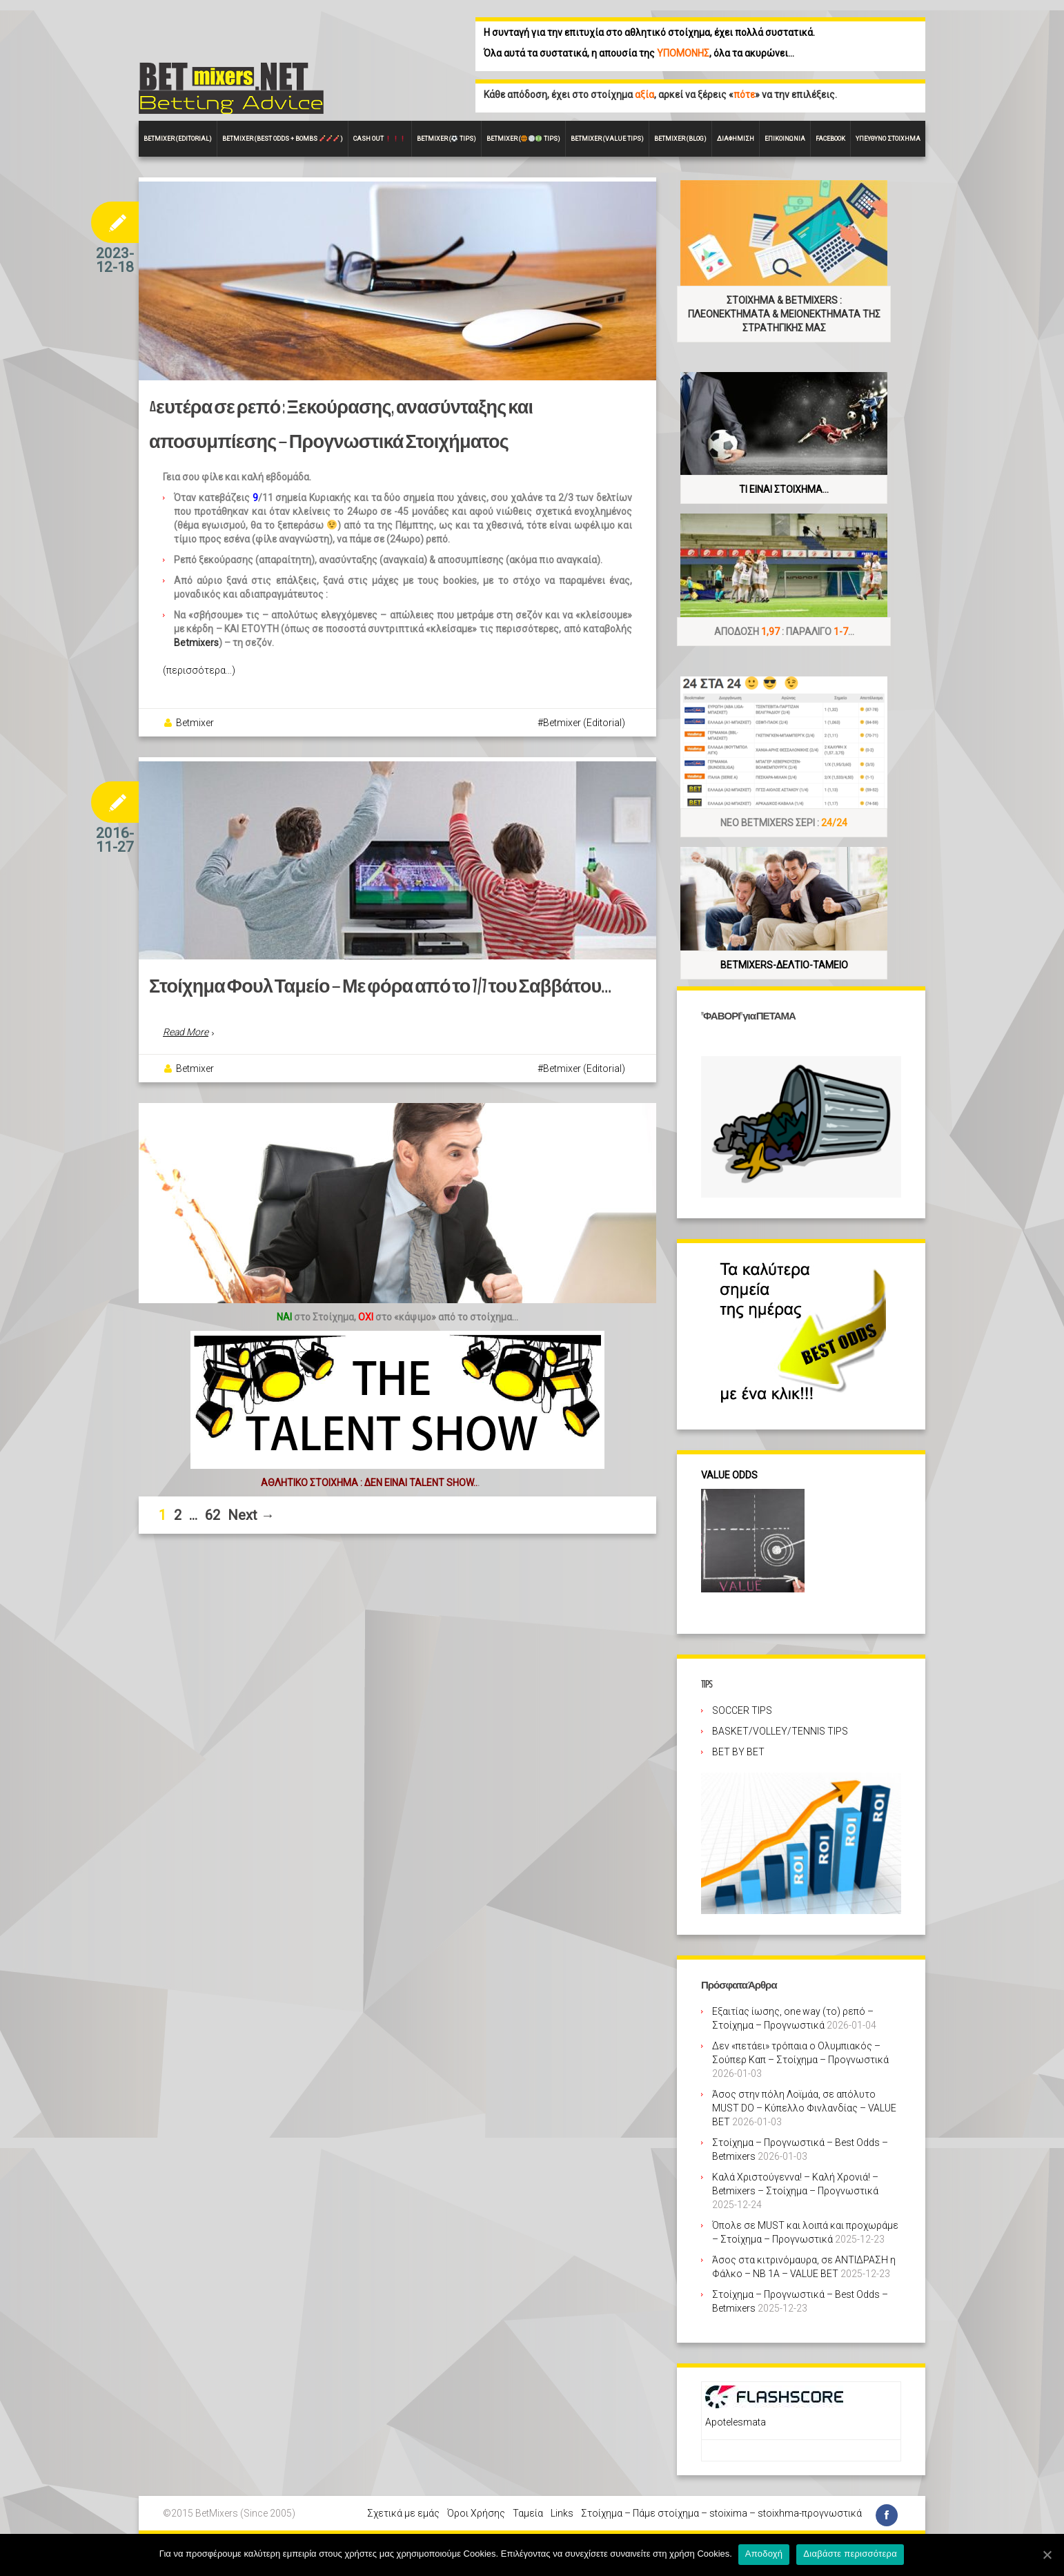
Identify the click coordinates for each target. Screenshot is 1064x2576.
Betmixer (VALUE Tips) (607, 138)
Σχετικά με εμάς (403, 2513)
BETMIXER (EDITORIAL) (178, 138)
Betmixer (195, 724)
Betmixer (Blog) (680, 138)
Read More (185, 1038)
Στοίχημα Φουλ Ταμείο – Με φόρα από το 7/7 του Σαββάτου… (366, 994)
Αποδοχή (765, 2554)
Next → (251, 1521)
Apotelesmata (735, 2422)
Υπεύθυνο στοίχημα (888, 138)
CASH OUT (379, 138)
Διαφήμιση (735, 138)
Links (562, 2513)
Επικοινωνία (785, 138)
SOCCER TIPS (742, 1710)
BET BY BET (738, 1751)
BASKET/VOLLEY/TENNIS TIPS (780, 1731)
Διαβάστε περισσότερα (851, 2554)
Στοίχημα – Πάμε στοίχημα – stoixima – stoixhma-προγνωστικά (721, 2513)
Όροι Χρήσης (476, 2513)
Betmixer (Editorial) (584, 724)
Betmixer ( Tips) (446, 138)
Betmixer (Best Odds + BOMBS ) (282, 138)
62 (212, 1521)
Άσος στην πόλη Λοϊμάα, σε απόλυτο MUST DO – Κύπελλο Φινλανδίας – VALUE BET (804, 2108)
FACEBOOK (830, 138)
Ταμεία (528, 2513)
